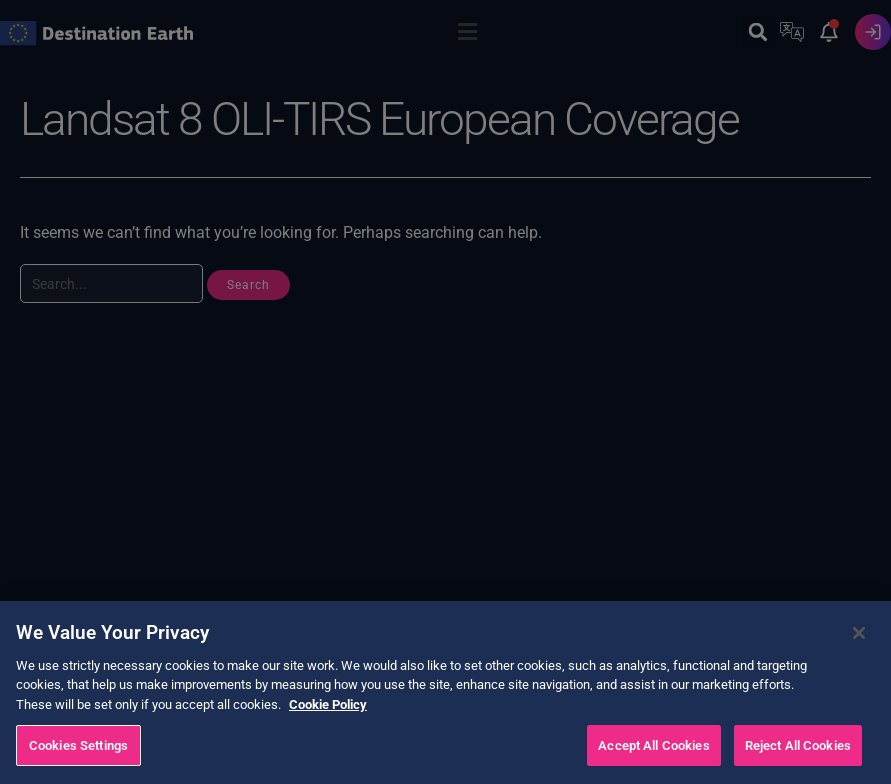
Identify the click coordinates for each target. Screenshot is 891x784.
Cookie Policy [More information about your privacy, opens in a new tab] (328, 733)
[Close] (859, 662)
